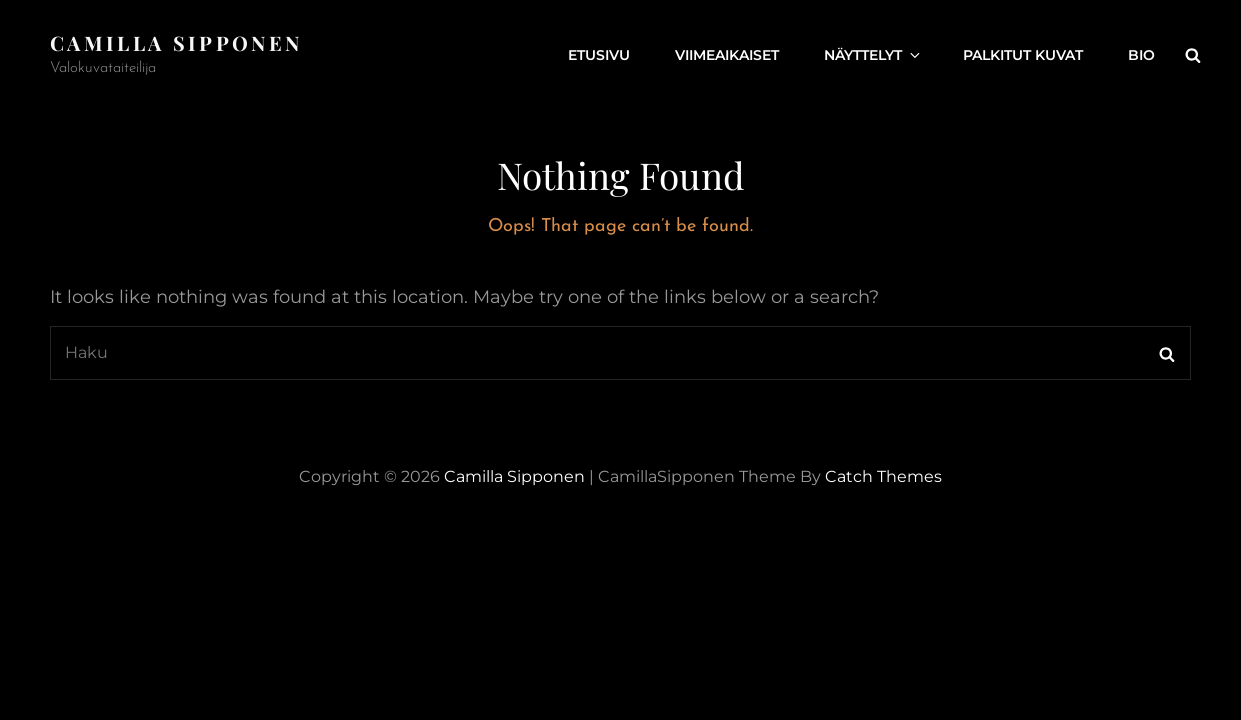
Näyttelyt (873, 55)
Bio (1141, 55)
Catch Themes (883, 476)
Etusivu (599, 55)
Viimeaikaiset (727, 55)
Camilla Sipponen (176, 42)
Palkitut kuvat (1023, 55)
